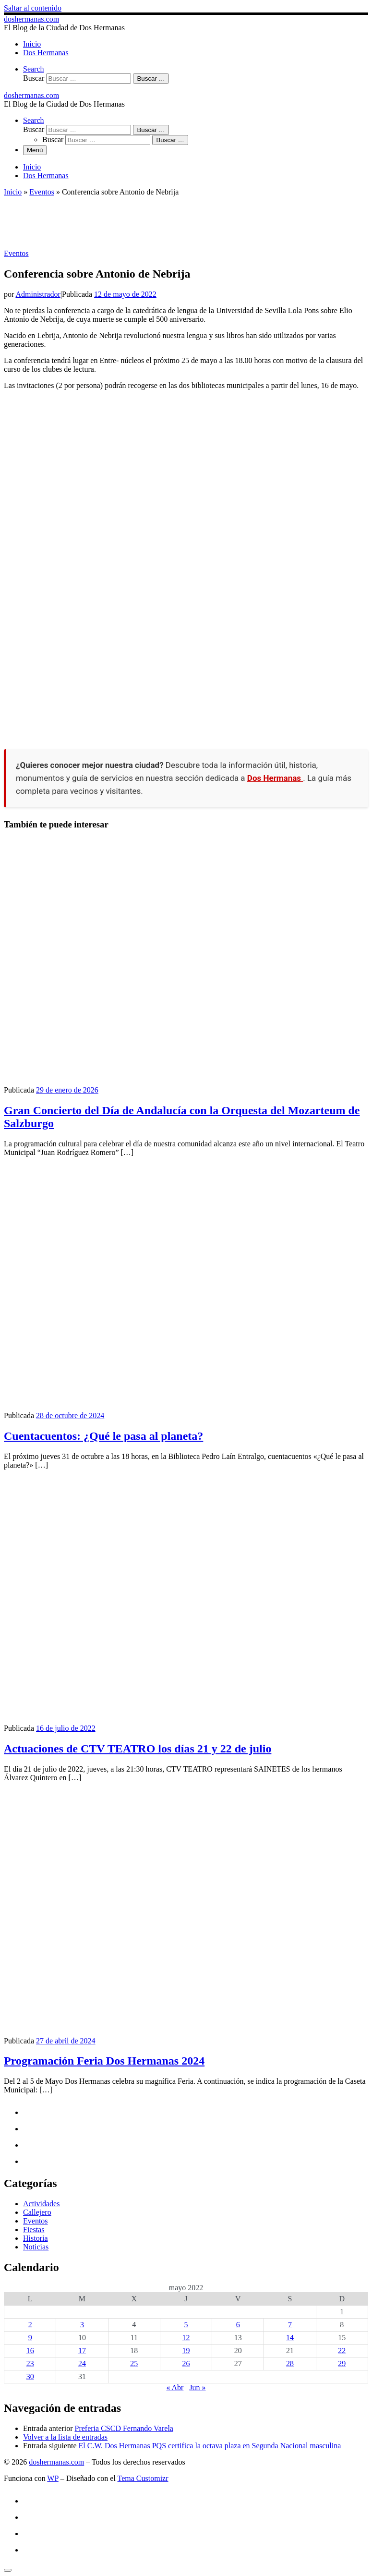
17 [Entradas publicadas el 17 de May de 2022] (82, 2350)
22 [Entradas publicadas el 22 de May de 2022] (342, 2350)
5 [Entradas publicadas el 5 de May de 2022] (186, 2325)
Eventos (41, 192)
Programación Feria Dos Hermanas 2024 (104, 2060)
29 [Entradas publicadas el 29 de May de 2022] (342, 2363)
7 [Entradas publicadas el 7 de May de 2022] (290, 2325)
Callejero (37, 2212)
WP (52, 2478)
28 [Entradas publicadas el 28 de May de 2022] (290, 2363)
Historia (35, 2238)
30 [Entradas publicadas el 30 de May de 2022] (30, 2376)
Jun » (197, 2387)
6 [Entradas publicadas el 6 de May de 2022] (238, 2325)
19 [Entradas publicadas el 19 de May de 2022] (186, 2350)
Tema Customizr (143, 2478)
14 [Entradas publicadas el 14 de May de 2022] (290, 2337)
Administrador (37, 294)
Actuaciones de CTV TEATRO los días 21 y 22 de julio (137, 1748)
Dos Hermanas (275, 778)
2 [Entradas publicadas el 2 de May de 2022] (30, 2325)
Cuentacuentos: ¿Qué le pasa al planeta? (103, 1436)
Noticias (35, 2247)
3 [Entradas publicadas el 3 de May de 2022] (82, 2325)
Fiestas (33, 2229)
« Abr (174, 2387)
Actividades (41, 2203)
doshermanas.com (56, 2462)
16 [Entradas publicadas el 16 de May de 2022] (30, 2350)
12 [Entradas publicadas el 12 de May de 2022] (186, 2337)
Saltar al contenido (32, 8)
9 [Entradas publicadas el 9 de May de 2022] (30, 2337)
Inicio (13, 192)
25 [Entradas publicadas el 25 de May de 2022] (134, 2363)
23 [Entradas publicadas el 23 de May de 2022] (30, 2363)
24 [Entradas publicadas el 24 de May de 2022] (82, 2363)
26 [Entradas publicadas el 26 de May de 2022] (186, 2363)
